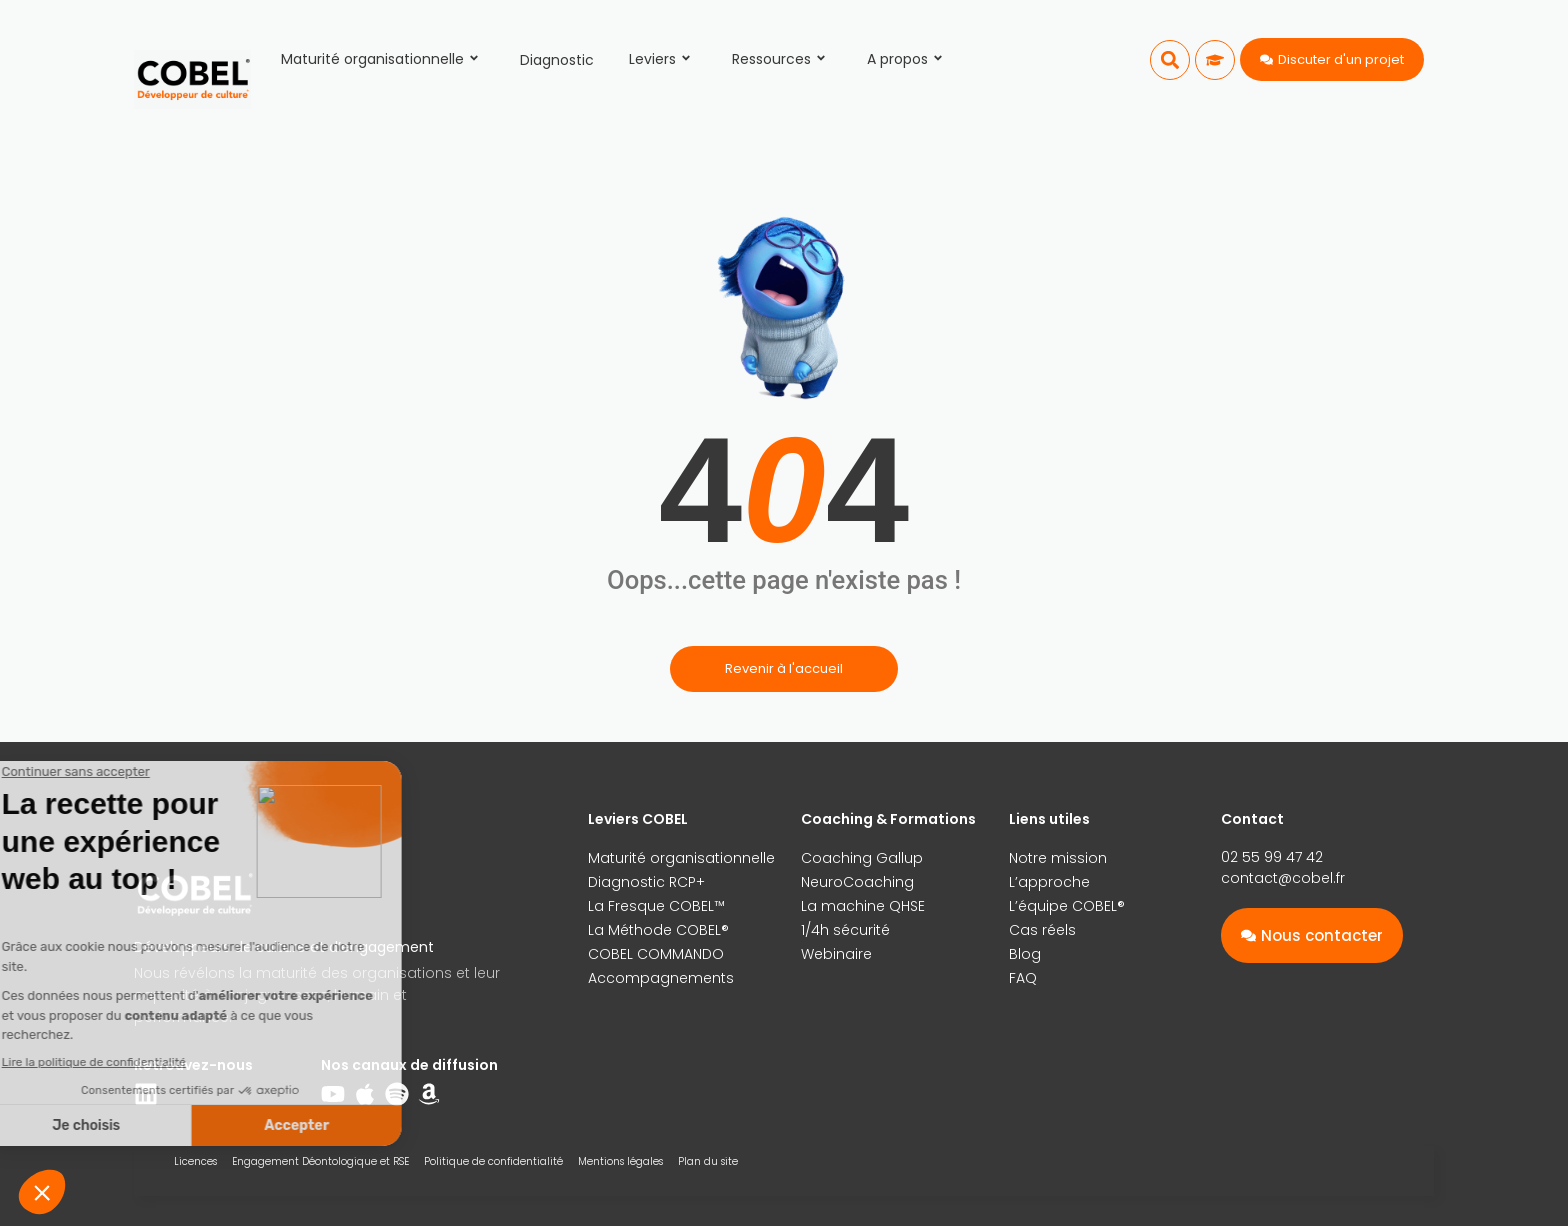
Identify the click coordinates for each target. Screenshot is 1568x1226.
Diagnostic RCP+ (646, 882)
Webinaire (836, 954)
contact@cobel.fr (1283, 878)
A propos (908, 59)
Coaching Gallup (862, 858)
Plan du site (708, 1161)
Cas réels (1042, 930)
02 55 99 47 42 (1272, 857)
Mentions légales (620, 1161)
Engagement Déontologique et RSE (320, 1161)
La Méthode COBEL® (658, 930)
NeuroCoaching (857, 882)
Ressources (782, 59)
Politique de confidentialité (493, 1161)
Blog (1025, 954)
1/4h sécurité (845, 930)
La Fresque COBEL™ (656, 906)
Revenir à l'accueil (784, 668)
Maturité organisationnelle (383, 59)
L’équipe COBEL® (1067, 906)
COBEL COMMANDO (656, 954)
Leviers (663, 59)
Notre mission (1058, 858)
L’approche (1049, 882)
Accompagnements (661, 978)
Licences (195, 1161)
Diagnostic (557, 60)
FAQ (1023, 978)
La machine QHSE (863, 906)
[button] (1170, 60)
